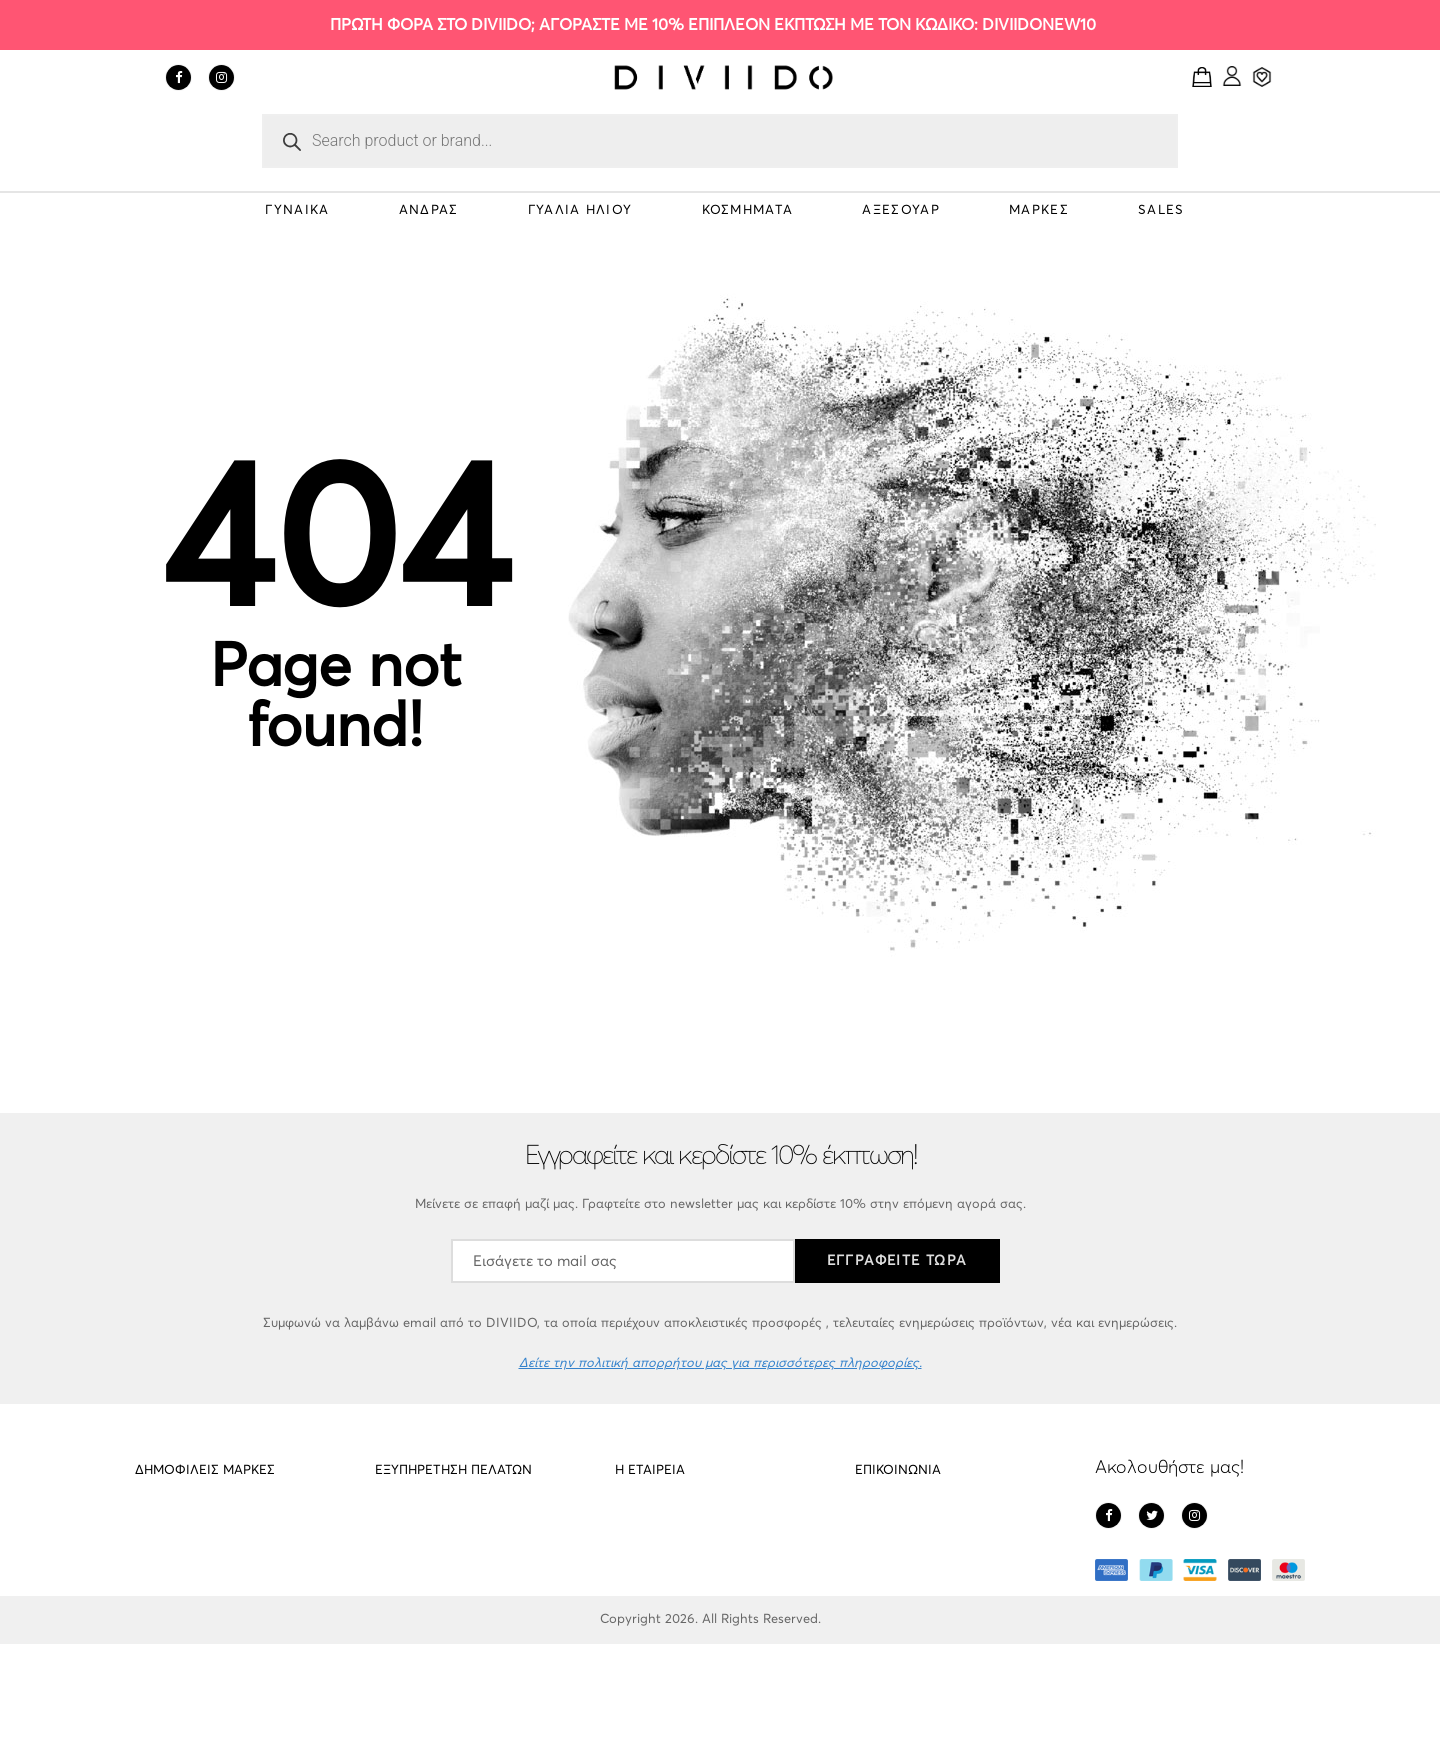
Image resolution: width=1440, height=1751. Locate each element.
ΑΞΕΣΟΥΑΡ (900, 210)
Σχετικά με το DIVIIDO (680, 1524)
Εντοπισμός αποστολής (444, 1638)
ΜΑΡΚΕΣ (1039, 210)
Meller (152, 1562)
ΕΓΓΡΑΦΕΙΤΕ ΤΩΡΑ (897, 1261)
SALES (1161, 210)
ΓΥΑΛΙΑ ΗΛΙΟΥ (580, 210)
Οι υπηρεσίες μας (426, 1600)
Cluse (151, 1600)
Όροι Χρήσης (654, 1638)
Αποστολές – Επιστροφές (451, 1524)
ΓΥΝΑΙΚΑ (297, 210)
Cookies (399, 1562)
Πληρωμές (645, 1600)
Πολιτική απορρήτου (676, 1562)
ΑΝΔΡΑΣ (429, 210)
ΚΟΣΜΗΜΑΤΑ (748, 210)
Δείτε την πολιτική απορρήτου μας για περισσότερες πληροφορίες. (720, 1363)
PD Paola (163, 1524)
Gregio (155, 1638)
